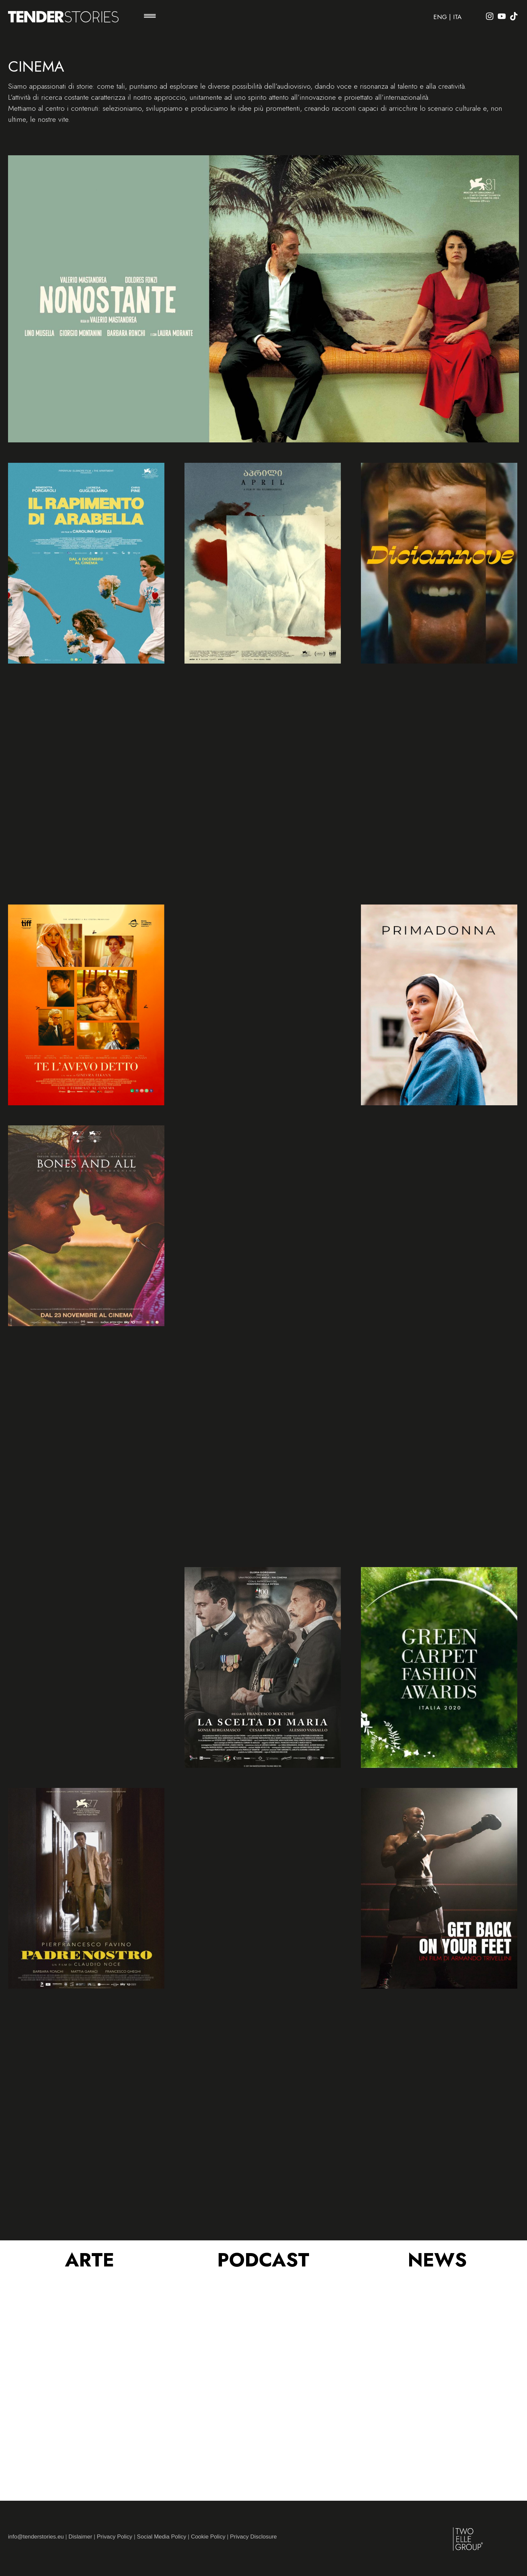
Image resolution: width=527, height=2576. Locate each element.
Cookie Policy (208, 2537)
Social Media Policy (161, 2537)
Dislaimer (80, 2537)
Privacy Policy (114, 2537)
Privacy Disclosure (253, 2537)
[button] (150, 17)
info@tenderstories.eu (36, 2537)
